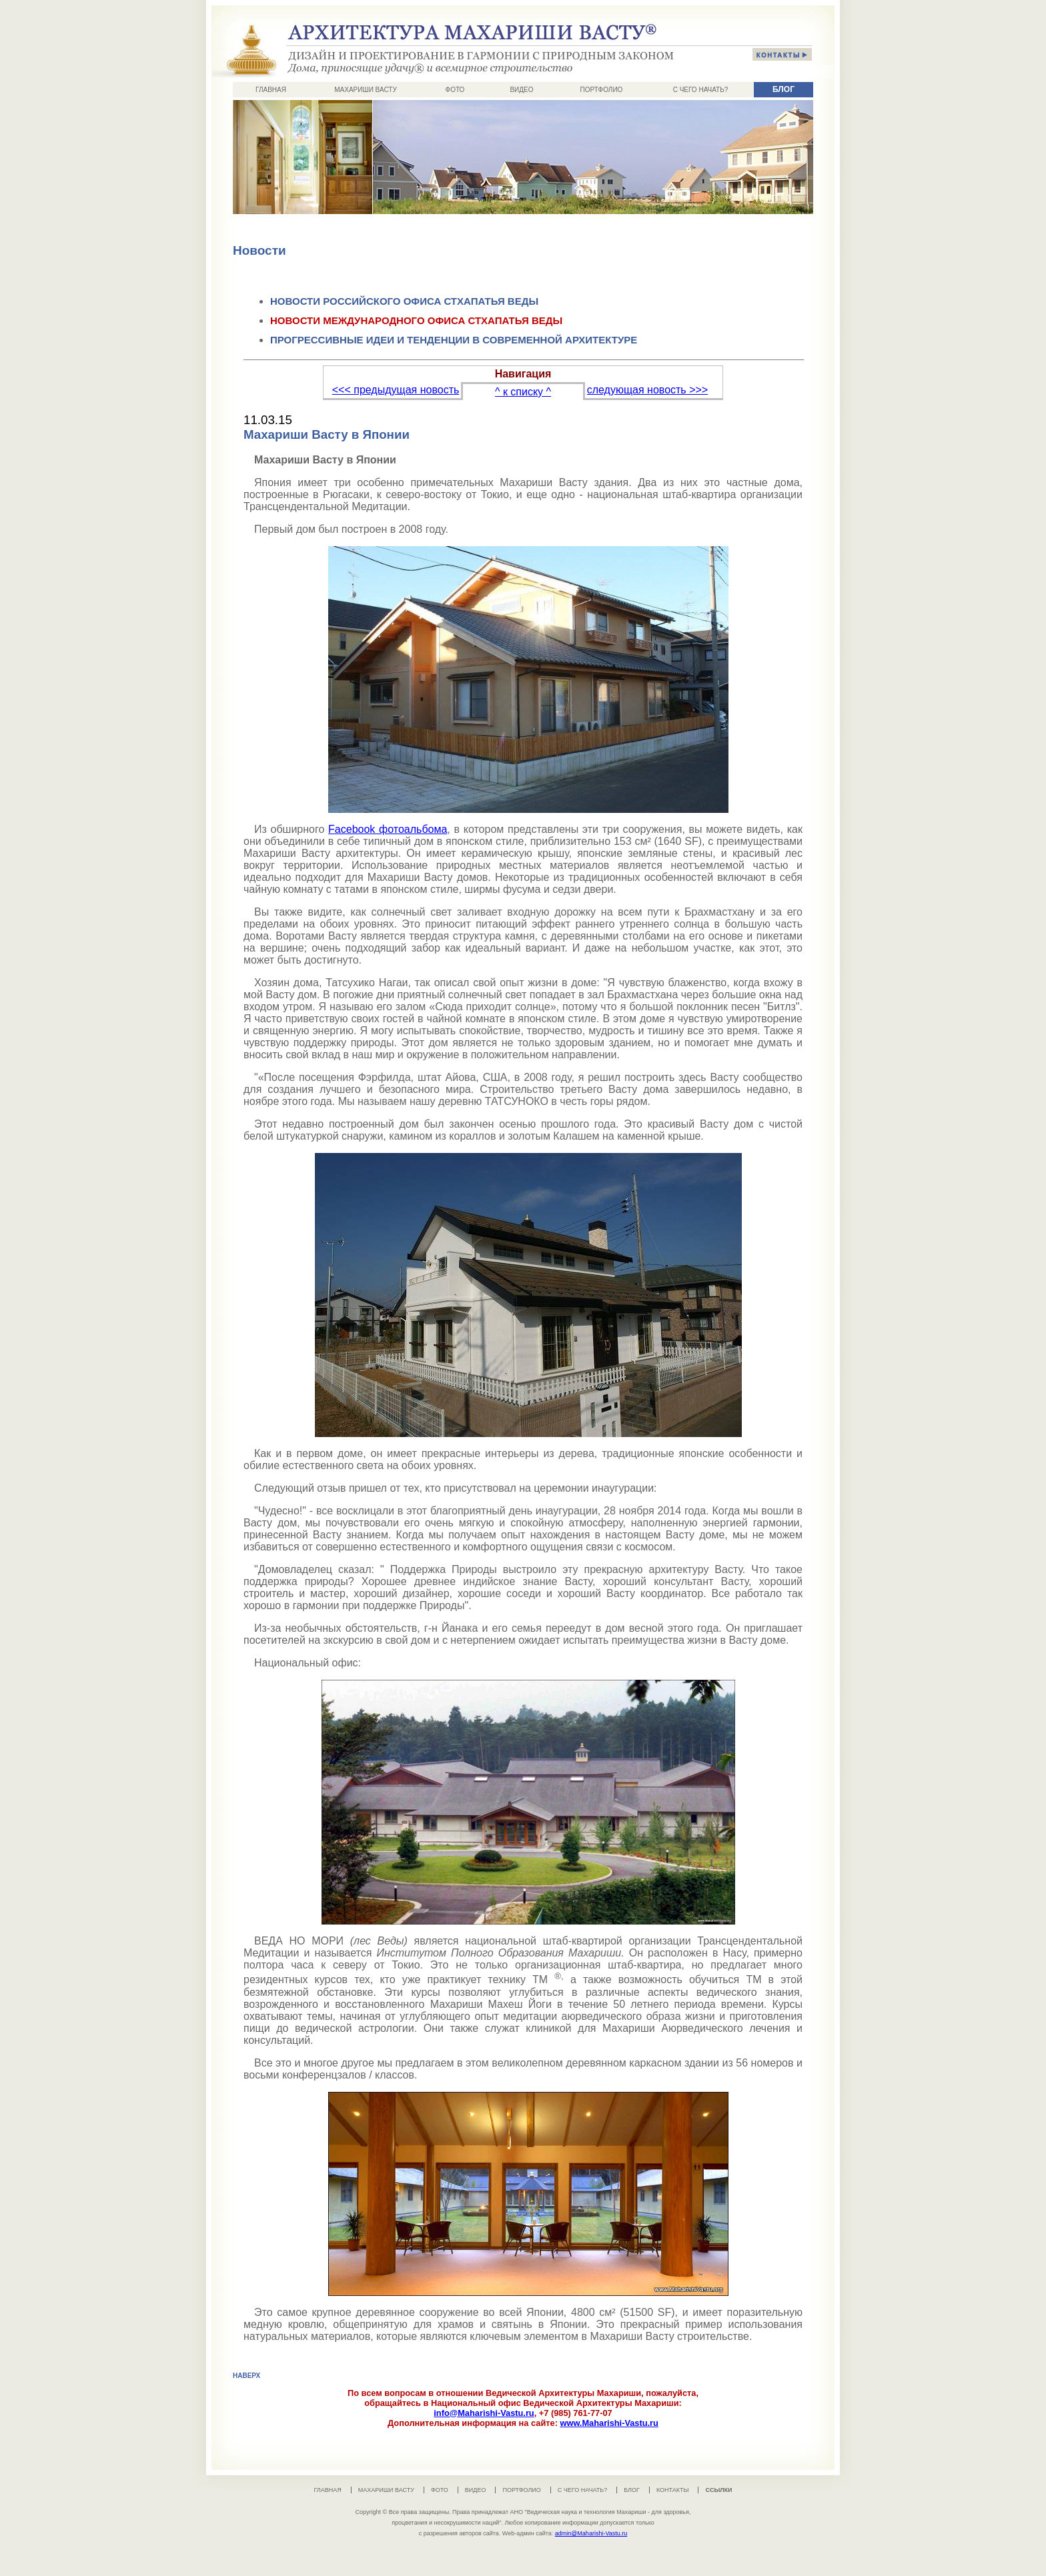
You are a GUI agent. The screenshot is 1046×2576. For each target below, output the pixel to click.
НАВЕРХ (246, 2375)
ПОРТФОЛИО (601, 89)
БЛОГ (783, 89)
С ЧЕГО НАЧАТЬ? (700, 89)
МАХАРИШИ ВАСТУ (365, 89)
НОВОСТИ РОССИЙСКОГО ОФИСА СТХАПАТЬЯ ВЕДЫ (404, 301)
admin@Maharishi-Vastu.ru (591, 2533)
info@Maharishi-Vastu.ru (484, 2413)
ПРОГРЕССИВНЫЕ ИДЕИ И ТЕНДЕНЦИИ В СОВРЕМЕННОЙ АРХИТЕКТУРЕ (453, 339)
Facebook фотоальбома (387, 829)
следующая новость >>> (647, 389)
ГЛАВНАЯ (270, 89)
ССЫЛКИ (718, 2490)
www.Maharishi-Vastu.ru (609, 2423)
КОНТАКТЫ (672, 2490)
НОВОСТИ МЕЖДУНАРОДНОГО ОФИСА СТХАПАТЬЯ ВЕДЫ (416, 320)
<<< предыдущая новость (396, 389)
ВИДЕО (521, 89)
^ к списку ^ (523, 391)
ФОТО (455, 89)
